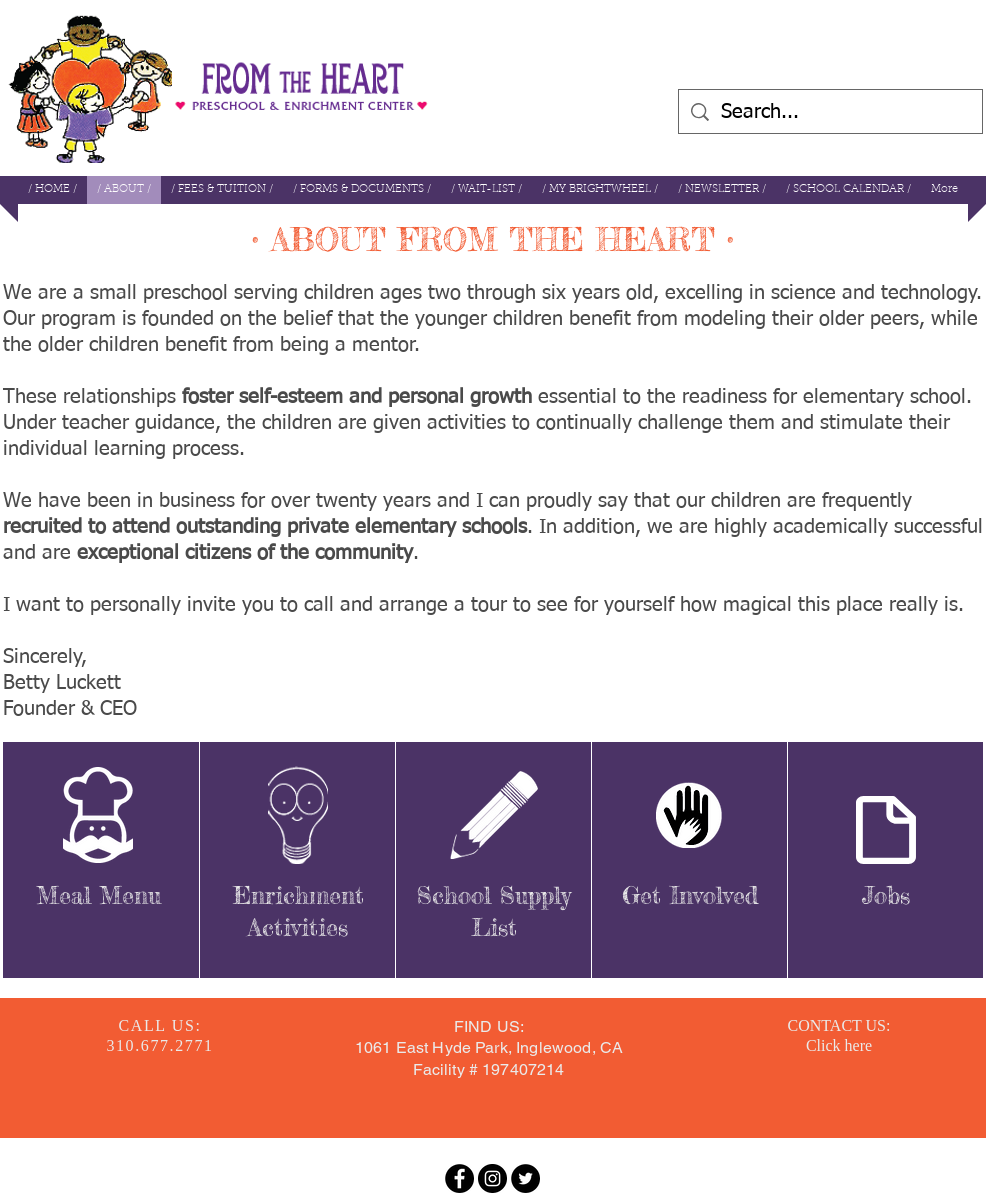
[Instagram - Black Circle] (492, 1178)
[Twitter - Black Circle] (525, 1178)
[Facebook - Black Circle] (459, 1178)
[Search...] (830, 111)
